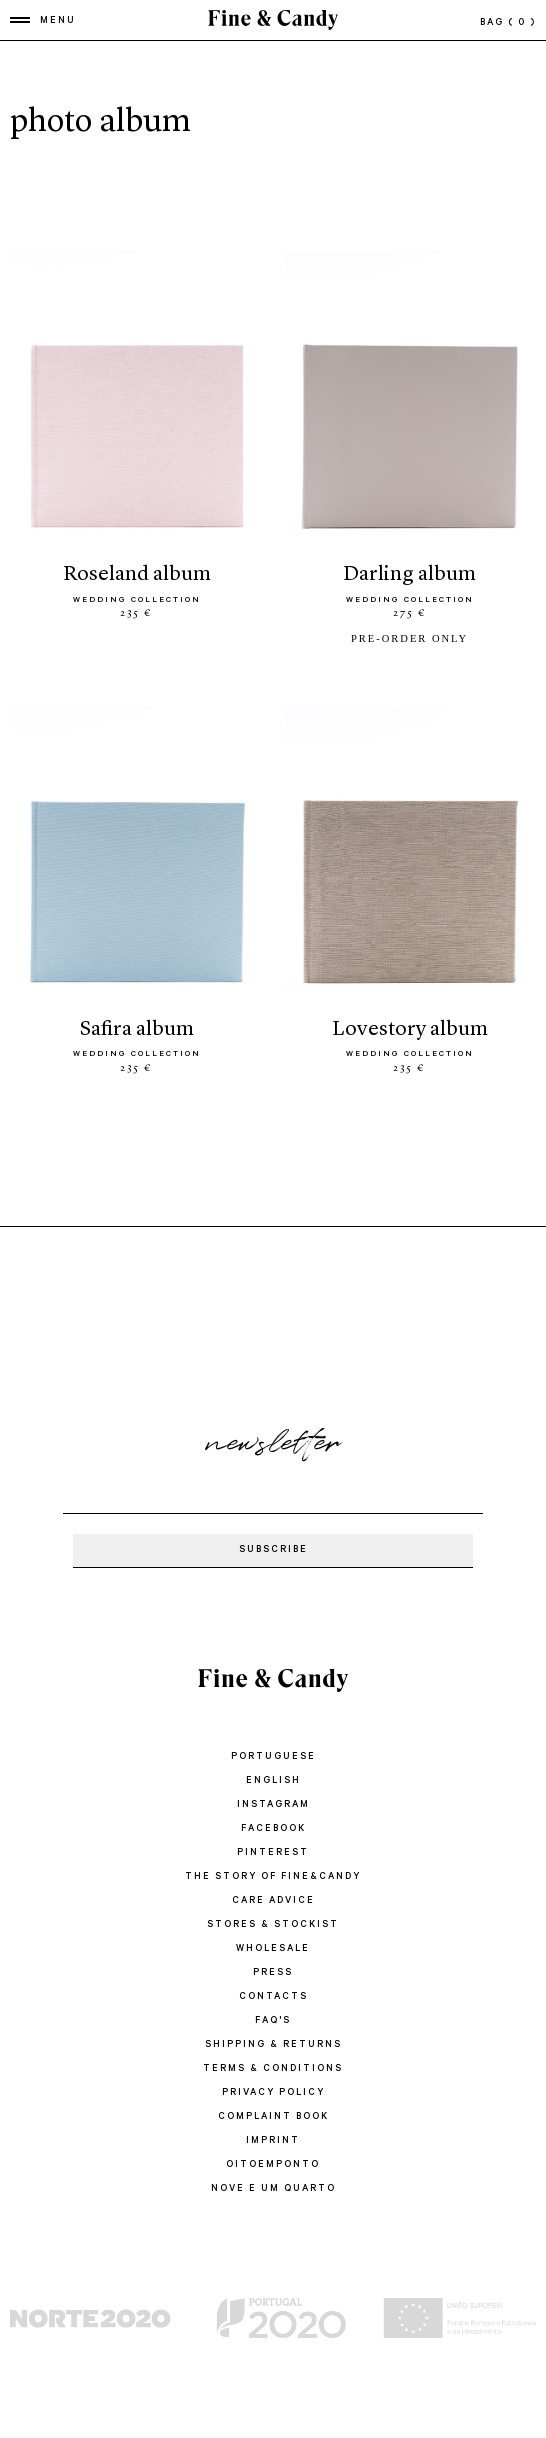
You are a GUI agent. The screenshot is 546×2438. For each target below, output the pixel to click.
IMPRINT (273, 2141)
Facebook (273, 1829)
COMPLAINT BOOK (273, 2117)
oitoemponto (273, 2165)
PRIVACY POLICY (273, 2093)
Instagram (273, 1805)
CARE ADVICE (273, 1901)
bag (508, 23)
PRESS (273, 1973)
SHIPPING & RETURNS (273, 2045)
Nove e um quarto (273, 2189)
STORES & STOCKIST (273, 1925)
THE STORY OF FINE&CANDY (273, 1877)
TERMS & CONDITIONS (273, 2069)
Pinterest (273, 1853)
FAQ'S (273, 2021)
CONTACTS (273, 1997)
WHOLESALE (273, 1949)
